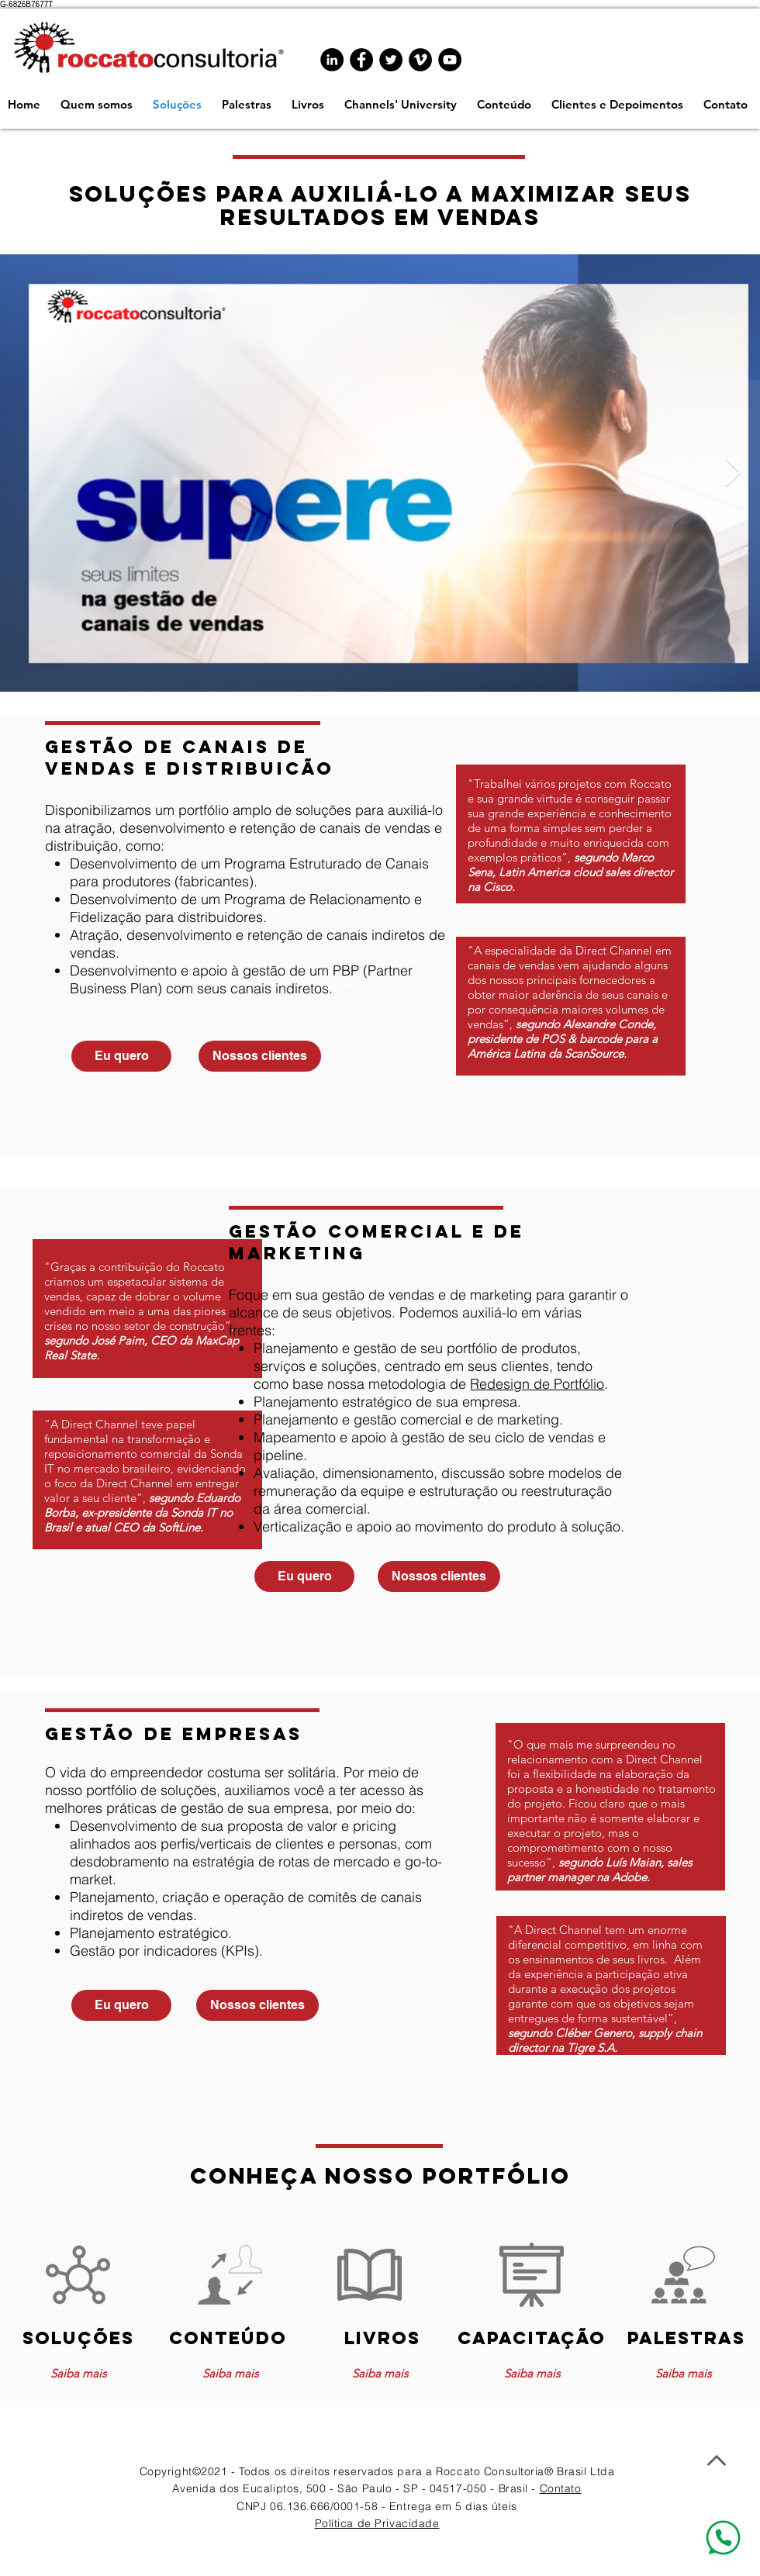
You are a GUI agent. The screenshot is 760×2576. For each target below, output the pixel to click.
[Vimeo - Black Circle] (420, 59)
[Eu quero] (121, 1056)
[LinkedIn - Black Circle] (332, 59)
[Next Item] (733, 473)
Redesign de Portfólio (537, 1384)
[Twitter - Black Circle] (390, 59)
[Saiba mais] (78, 2373)
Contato (561, 2488)
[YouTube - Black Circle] (449, 59)
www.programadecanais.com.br (76, 733)
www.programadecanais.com (373, 1202)
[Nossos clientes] (260, 1056)
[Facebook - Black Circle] (361, 59)
